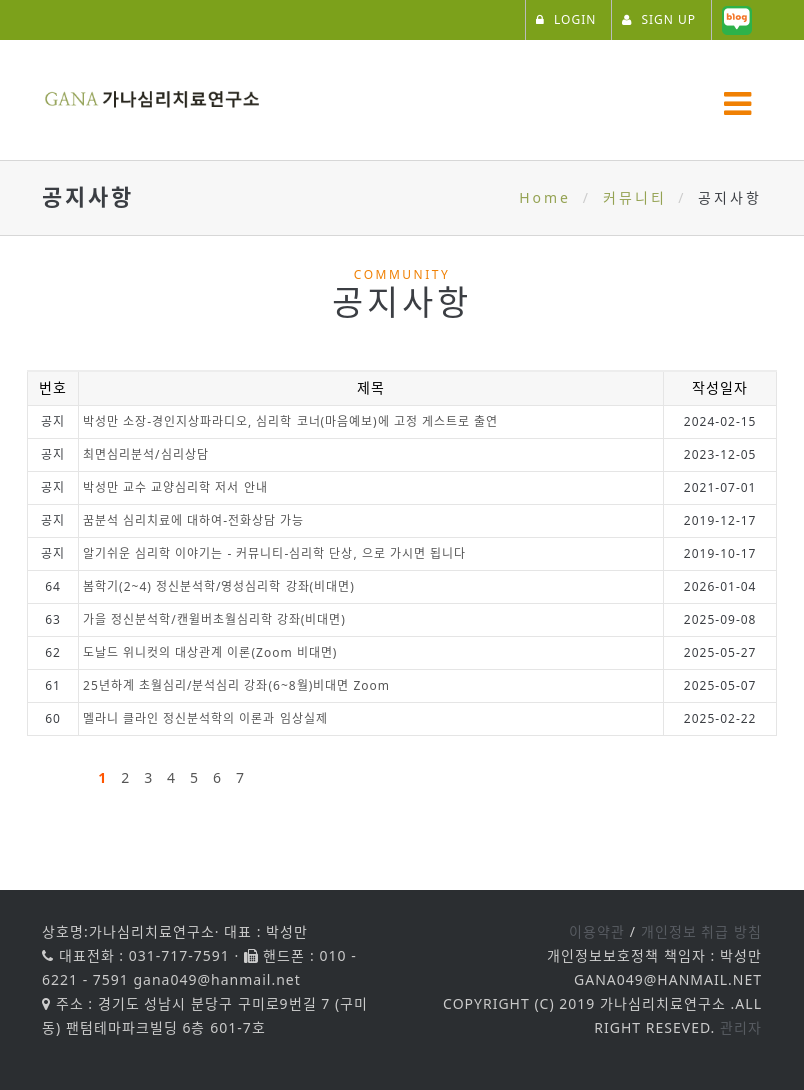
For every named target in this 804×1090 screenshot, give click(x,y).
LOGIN (566, 19)
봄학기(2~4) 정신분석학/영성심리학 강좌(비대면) (219, 586)
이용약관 (597, 931)
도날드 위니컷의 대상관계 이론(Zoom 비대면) (210, 652)
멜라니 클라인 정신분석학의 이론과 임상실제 (205, 718)
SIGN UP (659, 19)
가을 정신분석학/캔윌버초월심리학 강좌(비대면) (214, 619)
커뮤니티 (635, 197)
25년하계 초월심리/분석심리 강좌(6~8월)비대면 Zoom (236, 685)
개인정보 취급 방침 (701, 931)
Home (545, 197)
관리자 (741, 1027)
